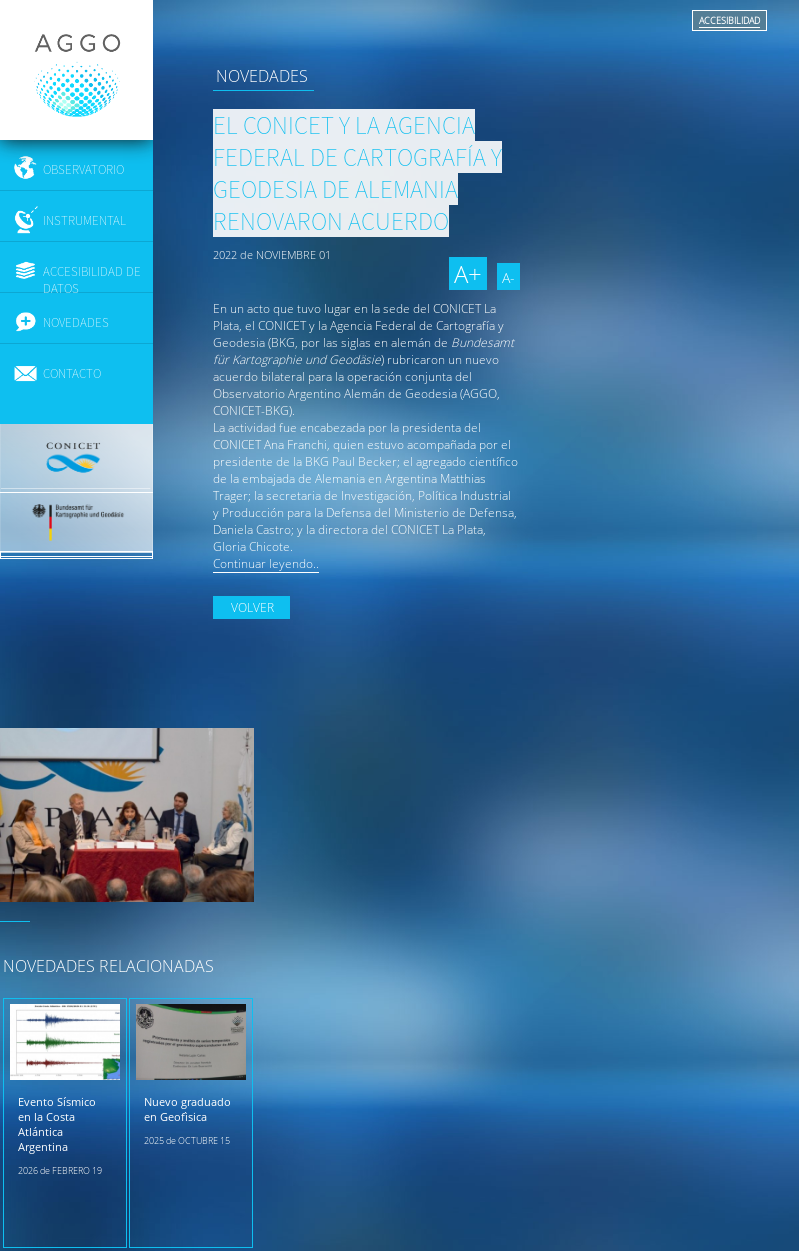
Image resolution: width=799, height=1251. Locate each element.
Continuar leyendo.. (266, 563)
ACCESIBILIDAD (729, 20)
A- (508, 277)
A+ (468, 273)
